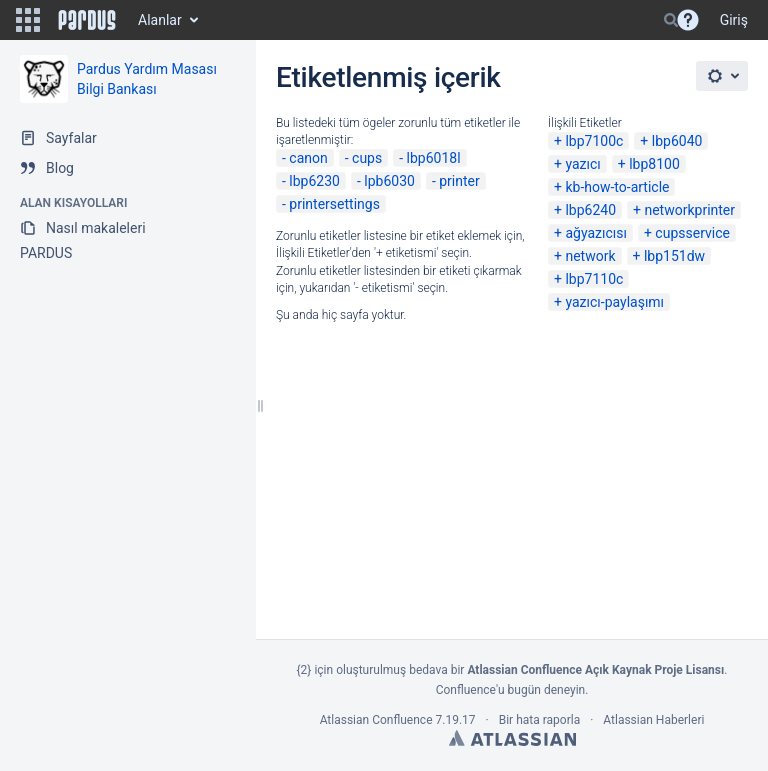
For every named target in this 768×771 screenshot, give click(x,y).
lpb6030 (389, 181)
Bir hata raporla (539, 720)
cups (367, 158)
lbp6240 (590, 210)
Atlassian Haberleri (653, 720)
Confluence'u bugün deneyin (511, 690)
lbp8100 (654, 164)
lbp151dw (674, 256)
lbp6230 (314, 181)
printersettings (334, 204)
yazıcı (582, 164)
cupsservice (692, 233)
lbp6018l (434, 158)
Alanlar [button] (160, 20)
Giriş (734, 20)
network (590, 256)
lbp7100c (594, 141)
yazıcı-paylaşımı (614, 302)
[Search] (671, 20)
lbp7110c (594, 279)
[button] (28, 20)
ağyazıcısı (596, 233)
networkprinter (689, 210)
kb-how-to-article (617, 187)
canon (308, 158)
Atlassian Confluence (376, 720)
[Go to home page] (87, 20)
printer (459, 181)
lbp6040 (677, 141)
